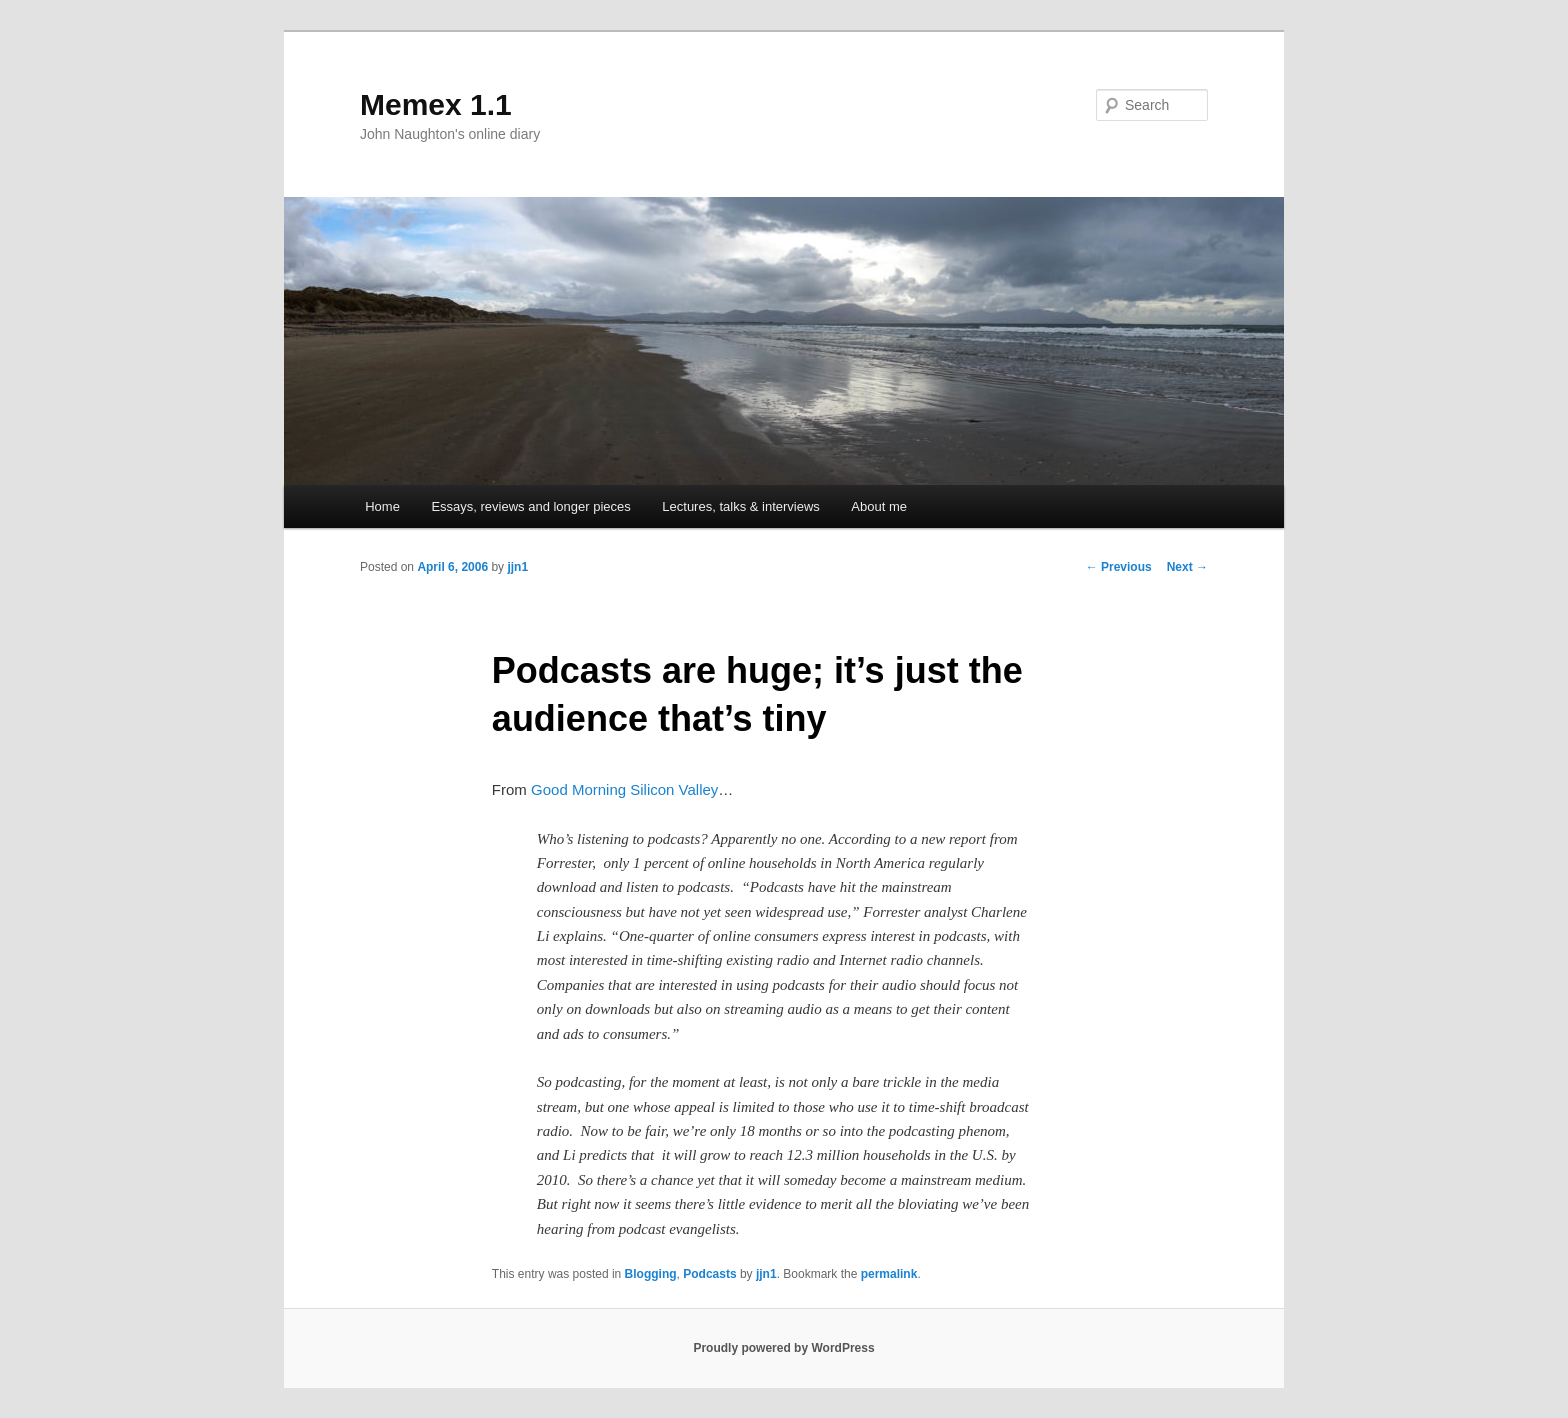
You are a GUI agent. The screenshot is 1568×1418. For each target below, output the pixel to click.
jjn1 (517, 567)
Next (1187, 567)
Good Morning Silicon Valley (624, 789)
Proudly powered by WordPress (783, 1348)
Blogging (651, 1274)
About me (879, 506)
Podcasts (709, 1274)
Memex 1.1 (436, 104)
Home (382, 506)
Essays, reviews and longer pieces (530, 506)
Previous (1119, 567)
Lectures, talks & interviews (741, 506)
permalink (889, 1274)
